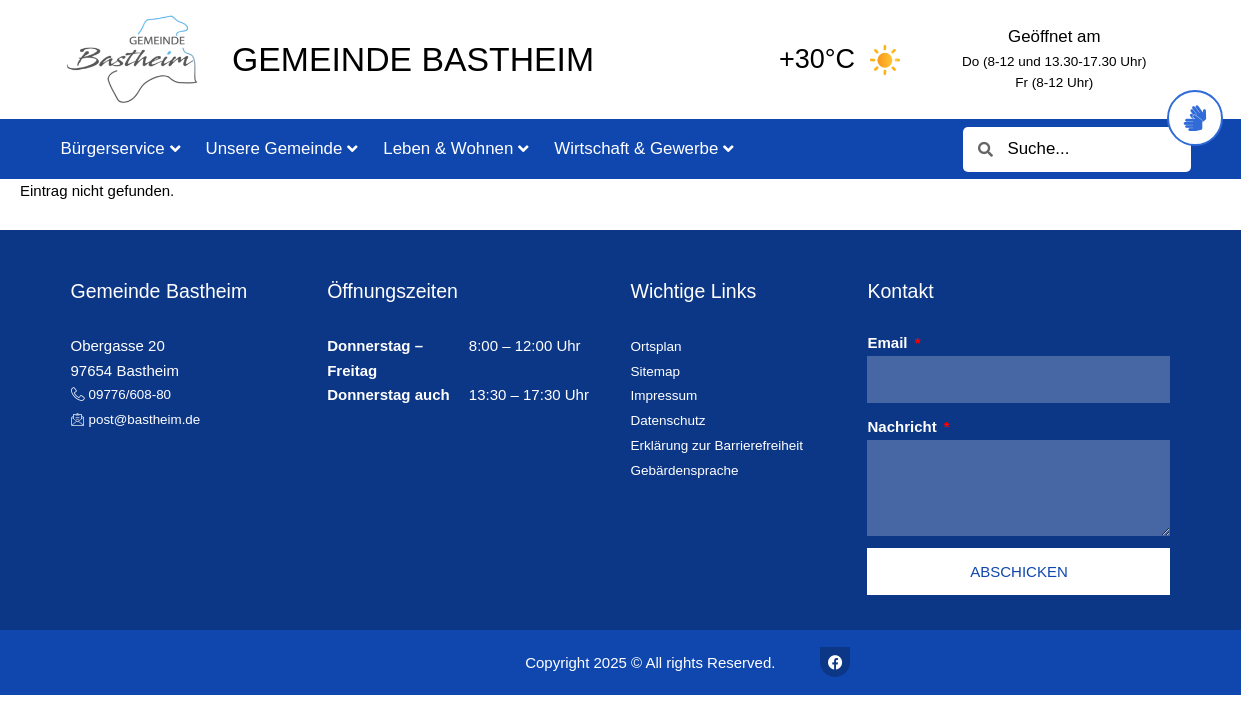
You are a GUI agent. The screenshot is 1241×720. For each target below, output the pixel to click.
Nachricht (903, 426)
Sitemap (657, 370)
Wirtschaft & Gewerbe (644, 148)
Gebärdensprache (690, 469)
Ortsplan (658, 345)
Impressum (667, 394)
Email (889, 342)
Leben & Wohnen (456, 148)
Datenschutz (671, 419)
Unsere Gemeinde (282, 148)
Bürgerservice (121, 148)
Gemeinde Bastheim (413, 59)
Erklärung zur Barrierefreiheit (726, 444)
